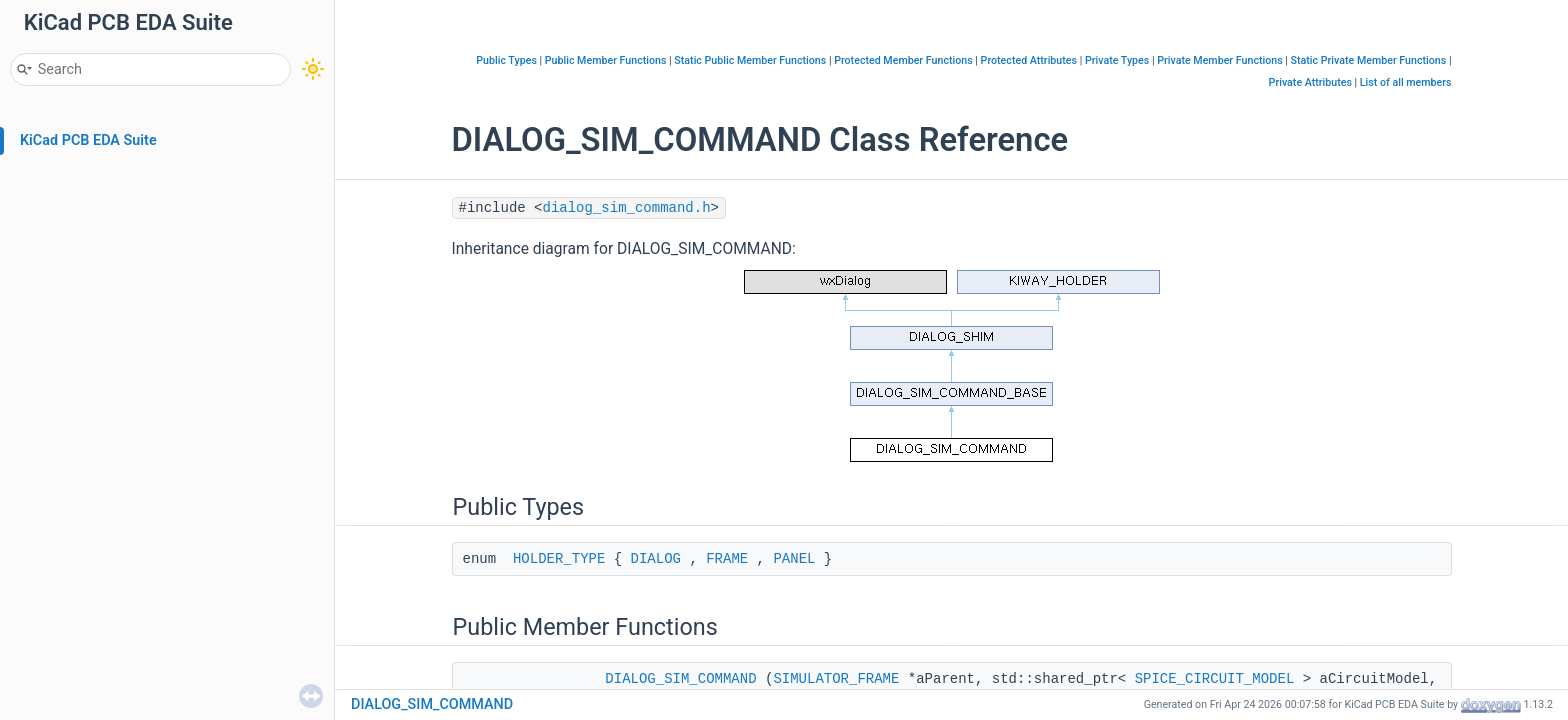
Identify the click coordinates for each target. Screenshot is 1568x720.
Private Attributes (1310, 82)
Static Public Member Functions (750, 60)
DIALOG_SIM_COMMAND (680, 679)
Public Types (506, 60)
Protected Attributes (1029, 60)
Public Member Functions (606, 60)
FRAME (727, 559)
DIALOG (656, 559)
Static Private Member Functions (1369, 60)
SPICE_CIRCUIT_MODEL (1215, 679)
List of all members (1406, 82)
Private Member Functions (1219, 60)
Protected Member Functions (903, 60)
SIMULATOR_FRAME (836, 679)
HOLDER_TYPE (559, 559)
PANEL (794, 559)
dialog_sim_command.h (627, 208)
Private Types (1117, 60)
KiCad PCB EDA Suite (88, 140)
